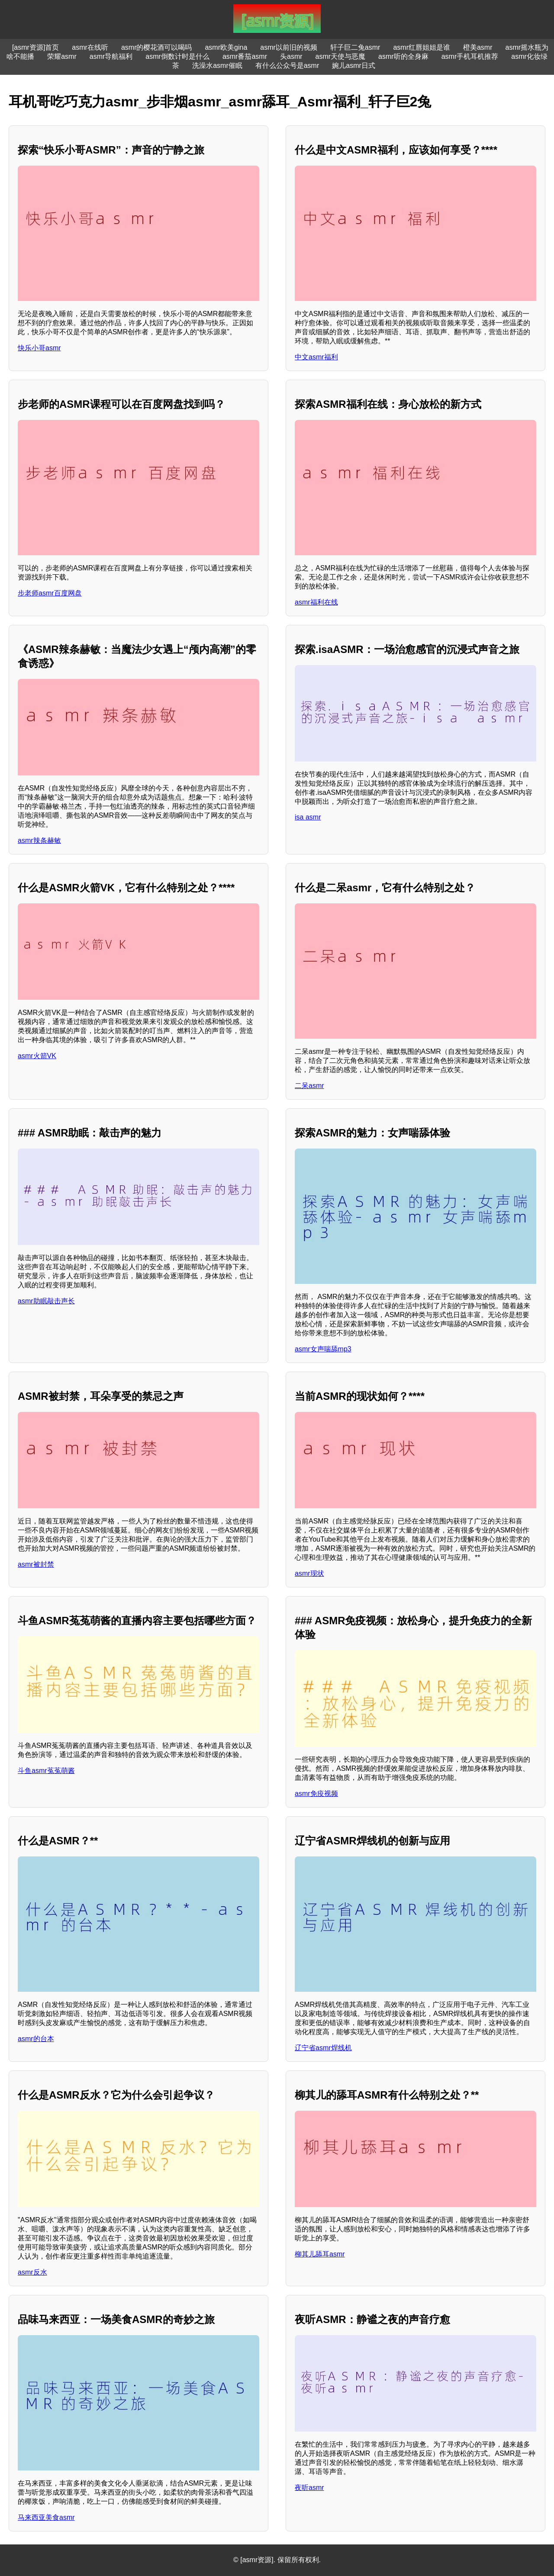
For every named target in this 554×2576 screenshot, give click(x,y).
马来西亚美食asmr (46, 2517)
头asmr (291, 56)
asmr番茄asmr (244, 56)
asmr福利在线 (316, 602)
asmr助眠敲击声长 (46, 1301)
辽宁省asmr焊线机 (323, 2047)
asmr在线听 (90, 47)
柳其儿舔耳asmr (320, 2254)
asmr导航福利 (111, 56)
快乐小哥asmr (39, 348)
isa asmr (308, 817)
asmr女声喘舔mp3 (323, 1349)
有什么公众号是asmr (287, 65)
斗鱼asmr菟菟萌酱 (46, 1770)
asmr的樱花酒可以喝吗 (156, 47)
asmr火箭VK (37, 1055)
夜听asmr (309, 2487)
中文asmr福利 (316, 357)
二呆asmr (309, 1085)
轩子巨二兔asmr (355, 47)
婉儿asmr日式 (353, 65)
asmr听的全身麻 (403, 56)
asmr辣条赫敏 (39, 840)
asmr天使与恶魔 (341, 56)
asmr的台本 (36, 2038)
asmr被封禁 (36, 1564)
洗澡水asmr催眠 (217, 65)
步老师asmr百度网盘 (50, 593)
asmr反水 (32, 2272)
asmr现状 (309, 1573)
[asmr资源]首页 (35, 47)
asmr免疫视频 (316, 1793)
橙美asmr (478, 47)
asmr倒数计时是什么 (177, 56)
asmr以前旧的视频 (288, 47)
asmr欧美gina (226, 47)
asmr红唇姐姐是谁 (421, 47)
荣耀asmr (62, 56)
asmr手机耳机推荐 (470, 56)
